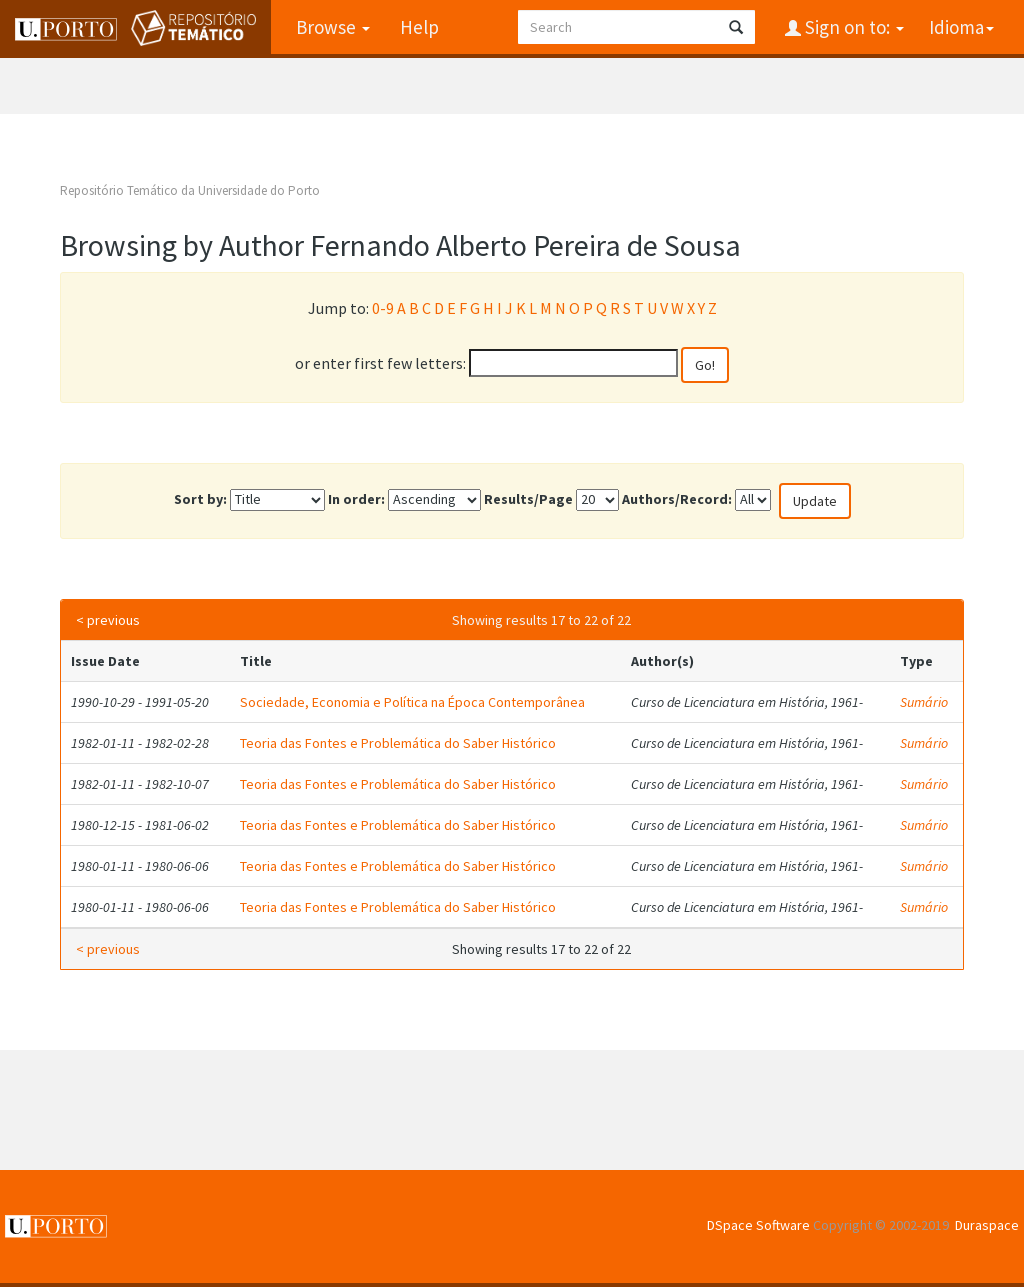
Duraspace (987, 1225)
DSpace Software (758, 1225)
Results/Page (528, 499)
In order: (356, 499)
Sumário (924, 702)
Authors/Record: (677, 499)
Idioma (961, 27)
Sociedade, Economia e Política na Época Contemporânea (412, 702)
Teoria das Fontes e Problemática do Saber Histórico (398, 743)
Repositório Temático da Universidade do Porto (190, 190)
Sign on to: (852, 27)
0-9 (383, 308)
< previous (108, 620)
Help (419, 27)
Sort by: (200, 499)
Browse (333, 27)
